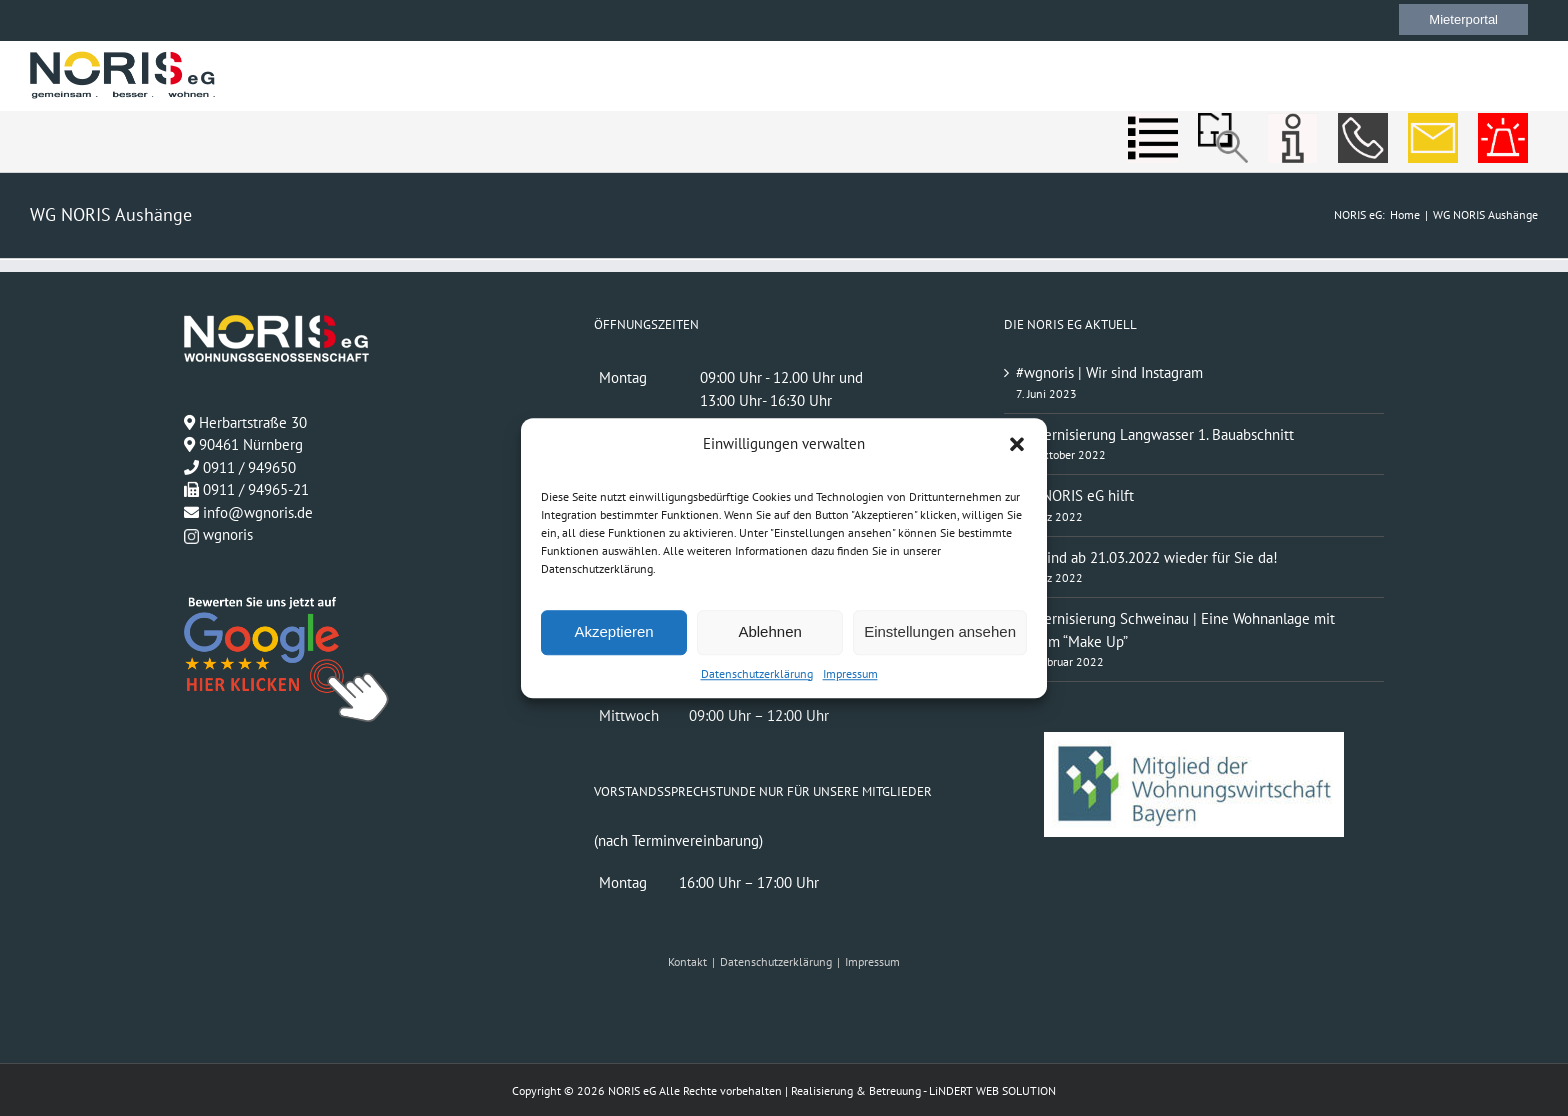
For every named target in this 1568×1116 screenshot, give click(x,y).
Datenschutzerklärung (757, 673)
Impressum (850, 673)
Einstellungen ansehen (940, 631)
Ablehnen (769, 631)
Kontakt (687, 961)
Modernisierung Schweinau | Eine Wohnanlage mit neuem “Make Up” (1175, 630)
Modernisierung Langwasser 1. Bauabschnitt (1155, 434)
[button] (1017, 445)
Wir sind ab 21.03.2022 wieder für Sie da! (1147, 557)
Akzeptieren (613, 631)
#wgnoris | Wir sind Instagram (1109, 372)
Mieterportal (1463, 19)
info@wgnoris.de (258, 512)
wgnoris (218, 534)
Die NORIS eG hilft (1075, 495)
